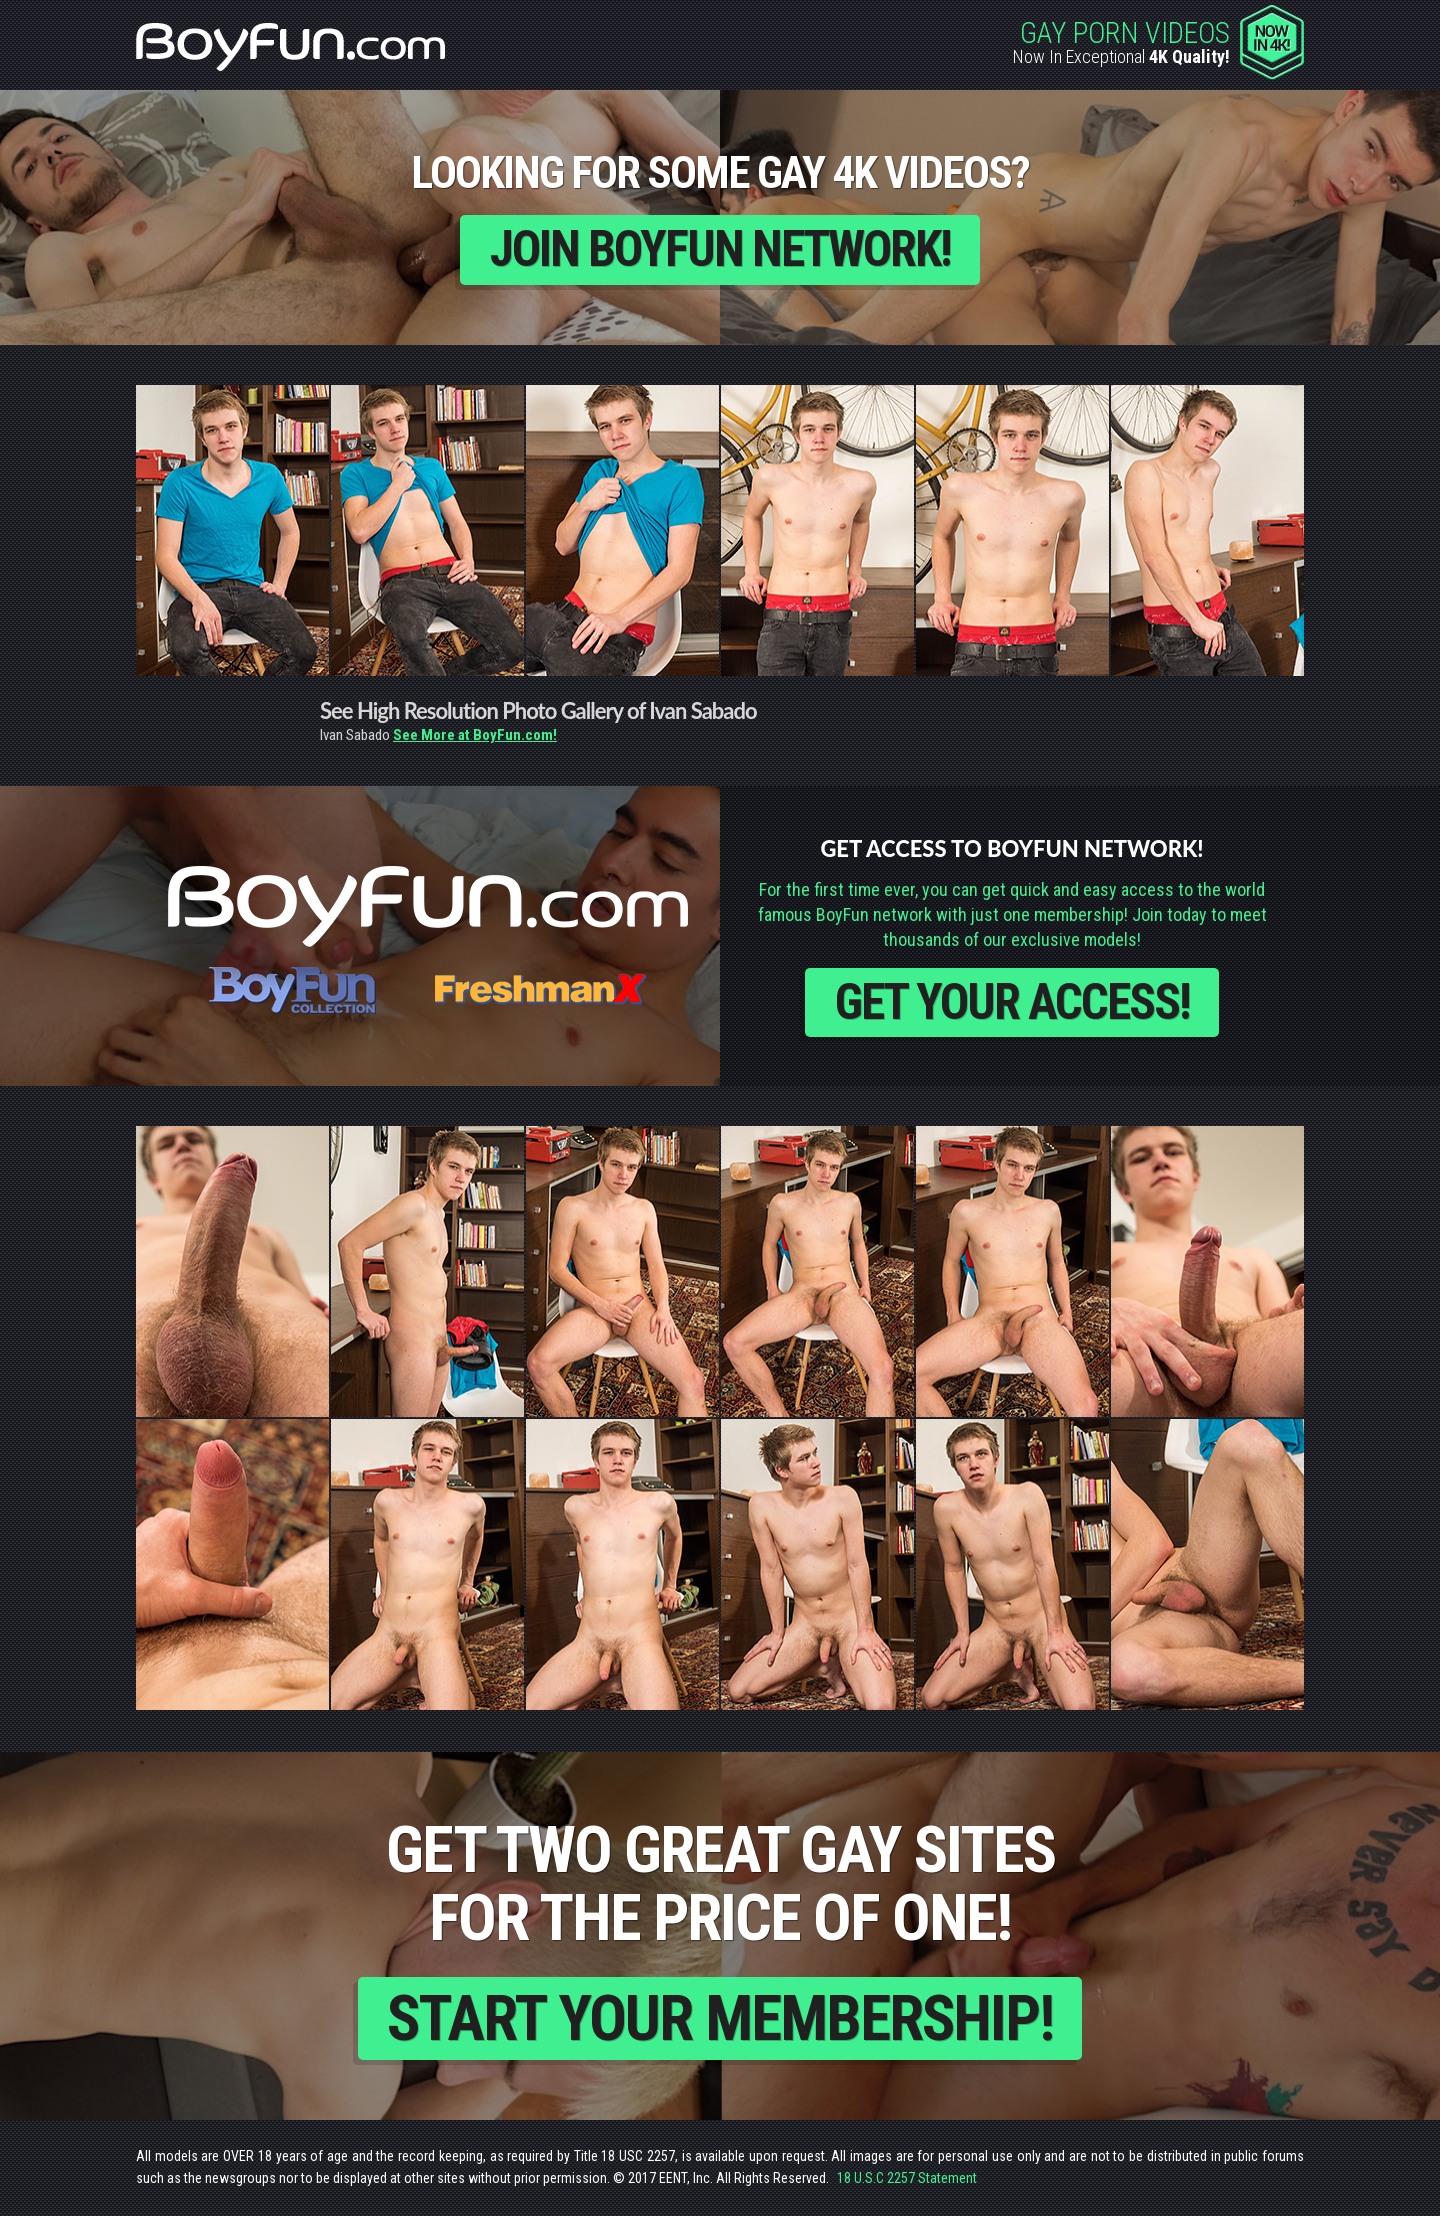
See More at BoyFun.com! (475, 735)
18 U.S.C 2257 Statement (907, 2180)
